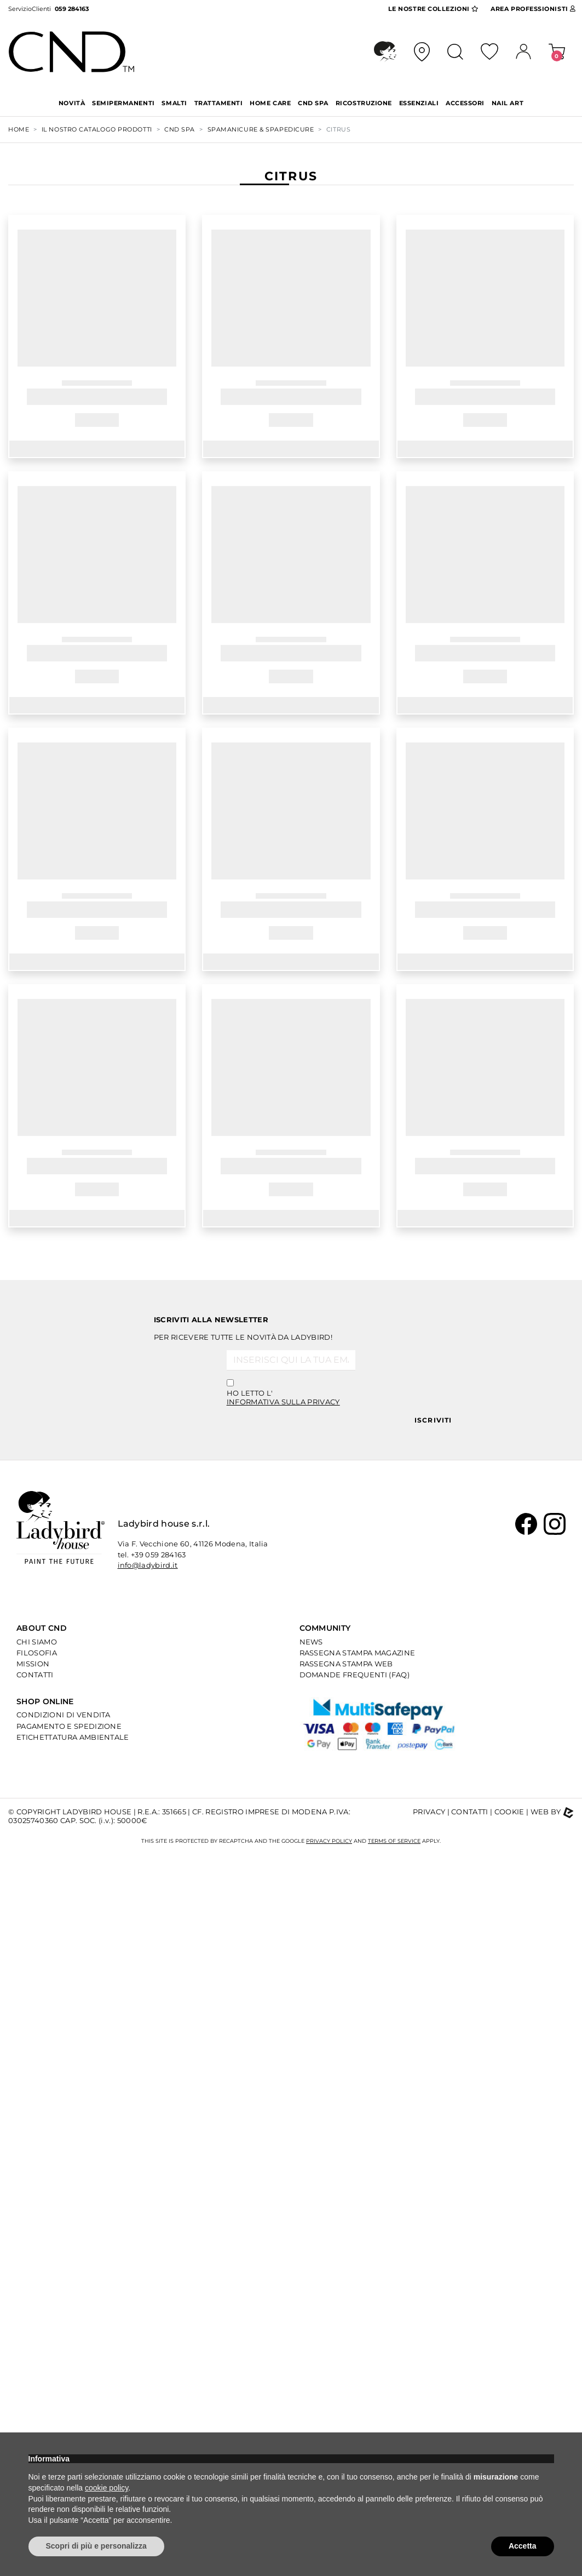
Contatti (35, 1674)
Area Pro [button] (533, 9)
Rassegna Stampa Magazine (357, 1652)
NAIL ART (507, 103)
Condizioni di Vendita (63, 1714)
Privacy (429, 1811)
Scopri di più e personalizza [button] (96, 2545)
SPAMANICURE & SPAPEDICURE (261, 129)
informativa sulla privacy (283, 1401)
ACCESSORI (465, 103)
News (311, 1641)
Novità (72, 103)
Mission (32, 1663)
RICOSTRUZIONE (364, 103)
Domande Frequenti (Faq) (354, 1674)
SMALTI (174, 103)
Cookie (509, 1811)
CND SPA (313, 103)
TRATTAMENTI (218, 103)
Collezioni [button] (433, 9)
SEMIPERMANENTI (123, 103)
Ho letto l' (283, 1397)
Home (18, 129)
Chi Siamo (36, 1641)
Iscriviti (433, 1420)
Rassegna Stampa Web (346, 1663)
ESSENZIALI (419, 103)
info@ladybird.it (148, 1565)
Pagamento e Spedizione (69, 1726)
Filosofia (36, 1652)
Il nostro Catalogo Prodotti (97, 129)
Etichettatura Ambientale (72, 1737)
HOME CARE (270, 103)
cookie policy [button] (106, 2487)
